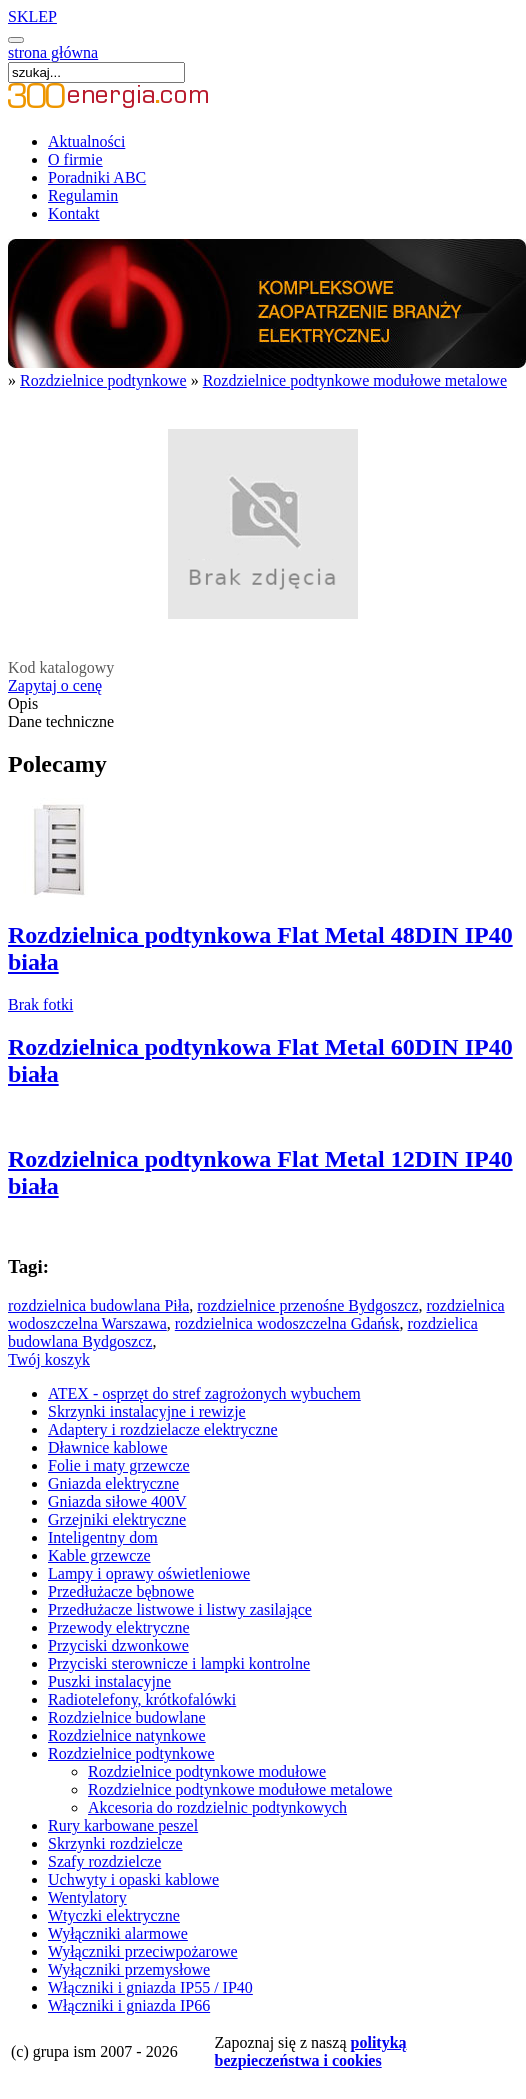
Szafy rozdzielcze (104, 1861)
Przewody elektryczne (119, 1627)
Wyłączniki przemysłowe (129, 1969)
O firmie (75, 159)
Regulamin (83, 195)
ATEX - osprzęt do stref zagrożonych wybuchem (204, 1393)
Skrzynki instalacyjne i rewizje (147, 1411)
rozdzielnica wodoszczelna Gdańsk (287, 1323)
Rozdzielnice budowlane (127, 1717)
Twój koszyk (49, 1359)
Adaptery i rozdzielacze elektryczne (163, 1429)
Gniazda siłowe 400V (117, 1501)
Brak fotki (40, 1004)
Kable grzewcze (99, 1555)
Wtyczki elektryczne (114, 1915)
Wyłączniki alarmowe (118, 1933)
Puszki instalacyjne (109, 1681)
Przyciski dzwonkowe (118, 1645)
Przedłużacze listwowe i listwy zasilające (180, 1609)
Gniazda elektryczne (113, 1483)
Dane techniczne (61, 721)
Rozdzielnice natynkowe (127, 1735)
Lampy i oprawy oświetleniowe (149, 1573)
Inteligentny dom (103, 1537)
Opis (23, 703)
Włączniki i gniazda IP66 (129, 2005)
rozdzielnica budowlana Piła (98, 1305)
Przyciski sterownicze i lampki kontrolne (179, 1663)
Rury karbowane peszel (123, 1825)
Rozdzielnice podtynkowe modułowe (207, 1771)
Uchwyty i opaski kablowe (133, 1879)
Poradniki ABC (97, 177)
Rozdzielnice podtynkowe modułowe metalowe (355, 380)
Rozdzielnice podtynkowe (103, 380)
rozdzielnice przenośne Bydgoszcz (307, 1305)
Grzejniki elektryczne (117, 1519)
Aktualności (86, 141)
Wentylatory (87, 1897)
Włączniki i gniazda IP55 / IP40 (150, 1987)
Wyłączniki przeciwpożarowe (143, 1951)
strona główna (53, 52)
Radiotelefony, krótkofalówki (142, 1699)
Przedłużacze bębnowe (121, 1591)
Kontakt (74, 213)
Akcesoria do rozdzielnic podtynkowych (217, 1807)
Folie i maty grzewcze (119, 1465)
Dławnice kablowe (108, 1447)
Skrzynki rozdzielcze (115, 1843)
